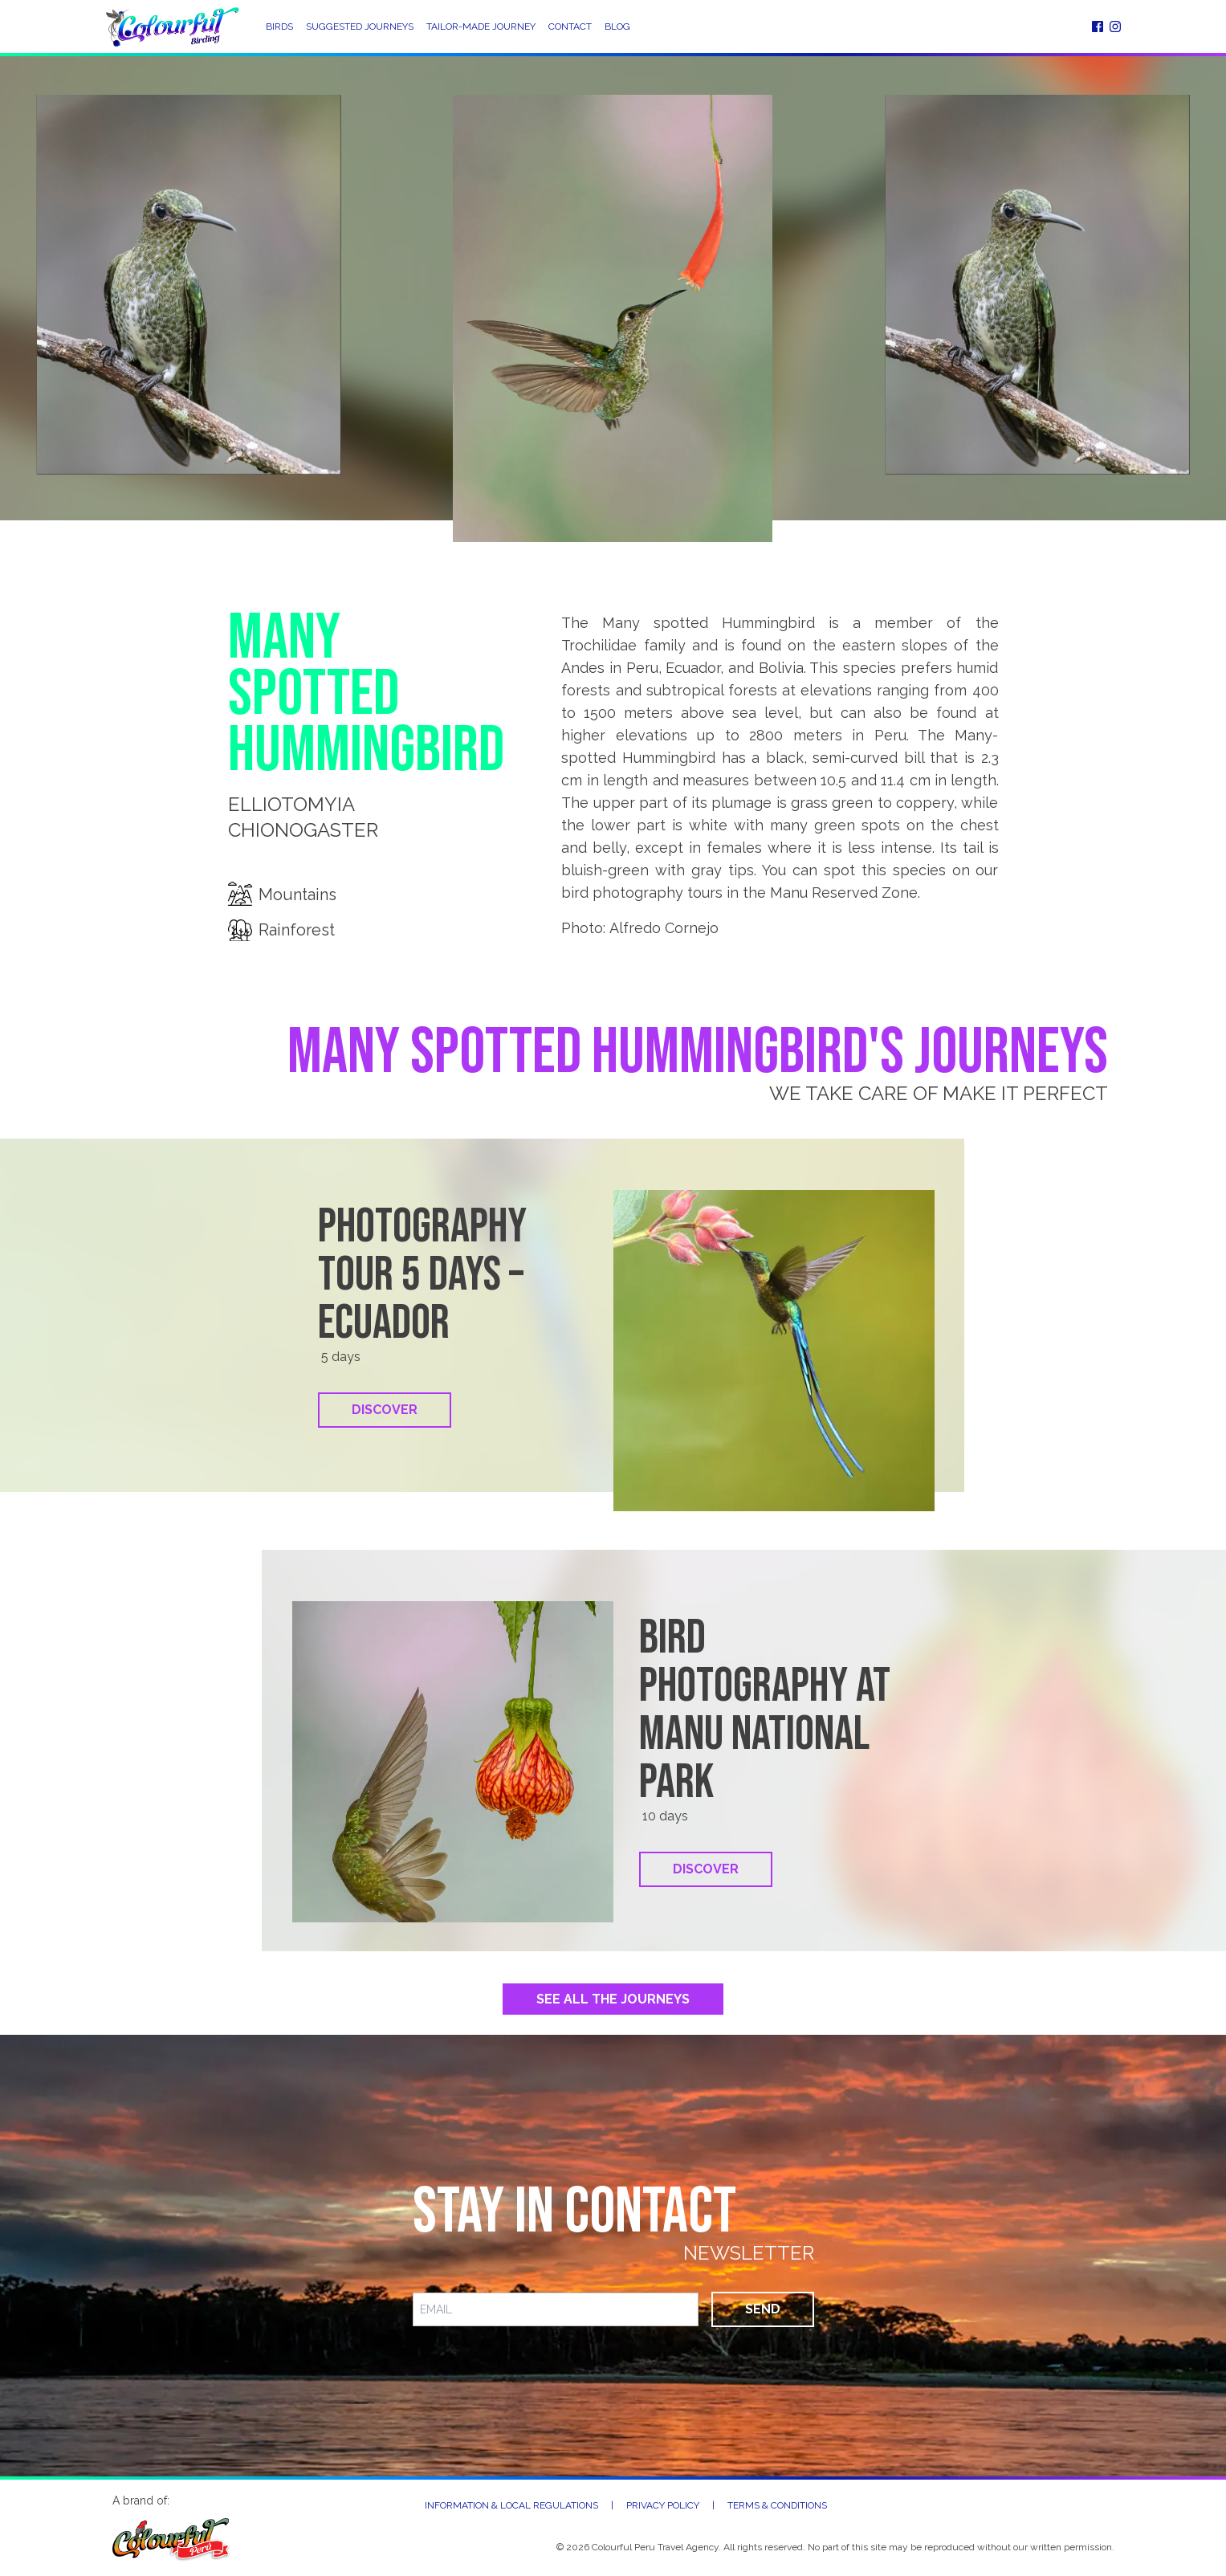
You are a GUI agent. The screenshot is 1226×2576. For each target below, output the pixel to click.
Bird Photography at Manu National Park (764, 1710)
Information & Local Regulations (511, 2505)
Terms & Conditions (777, 2505)
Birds (279, 26)
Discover (384, 1409)
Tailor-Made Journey (481, 26)
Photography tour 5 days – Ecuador (422, 1275)
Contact (570, 26)
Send (762, 2309)
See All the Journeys (613, 1999)
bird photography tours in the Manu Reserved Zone (739, 892)
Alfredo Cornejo (664, 927)
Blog (617, 26)
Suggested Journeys (359, 26)
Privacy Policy (662, 2505)
